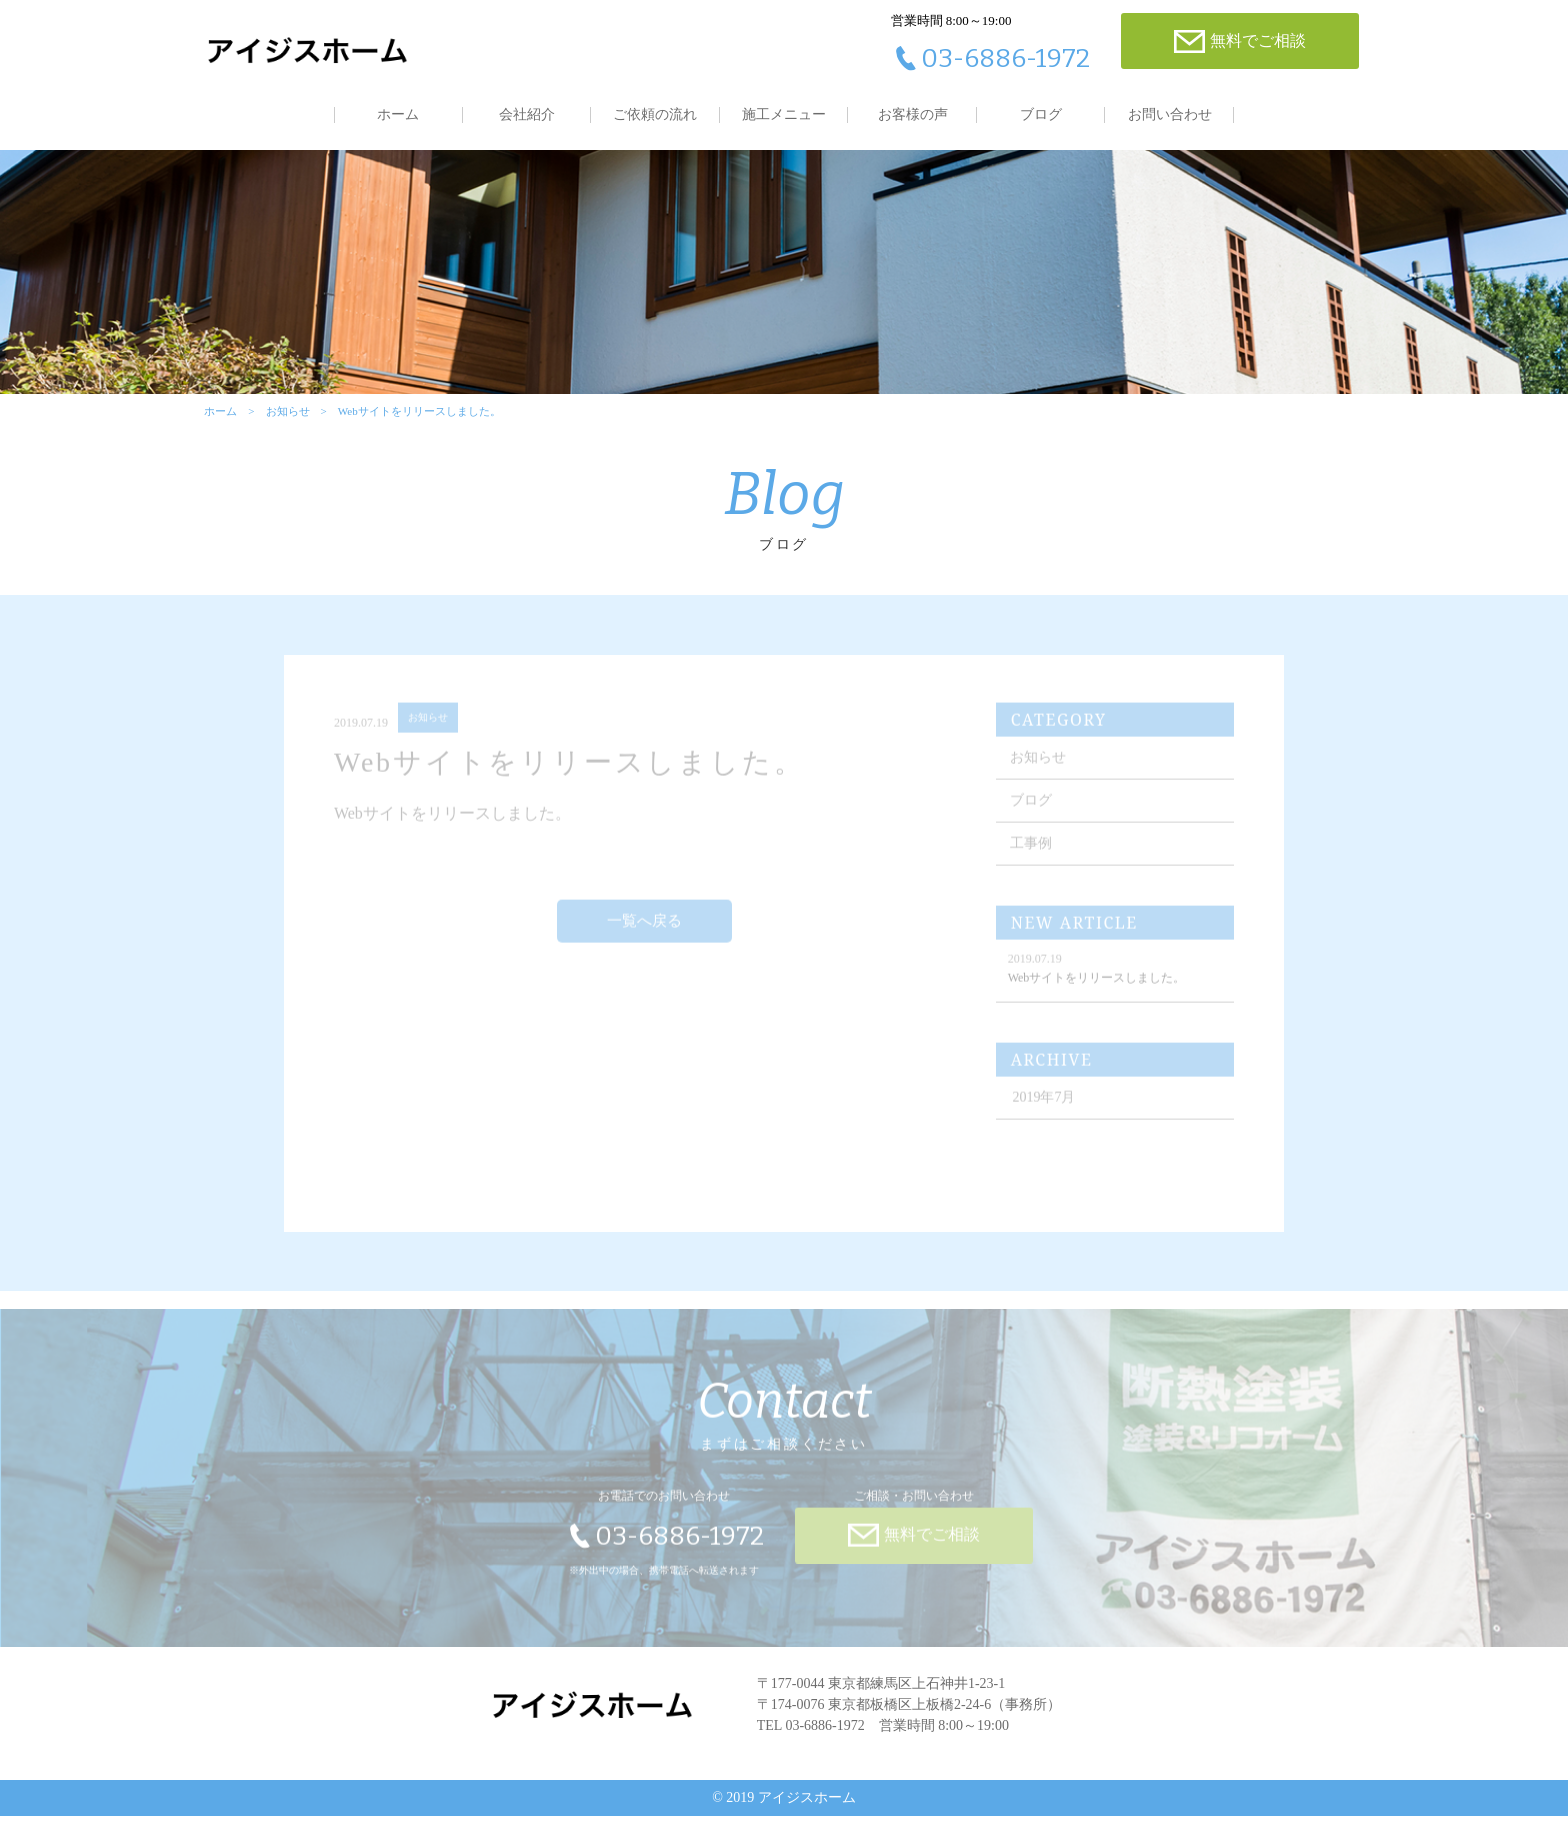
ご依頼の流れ (655, 114)
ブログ (1041, 114)
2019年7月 (1046, 1109)
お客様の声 (913, 114)
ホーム (398, 114)
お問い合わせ (1170, 114)
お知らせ (287, 417)
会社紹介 (527, 114)
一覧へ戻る (645, 934)
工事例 (1033, 855)
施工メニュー (784, 114)
